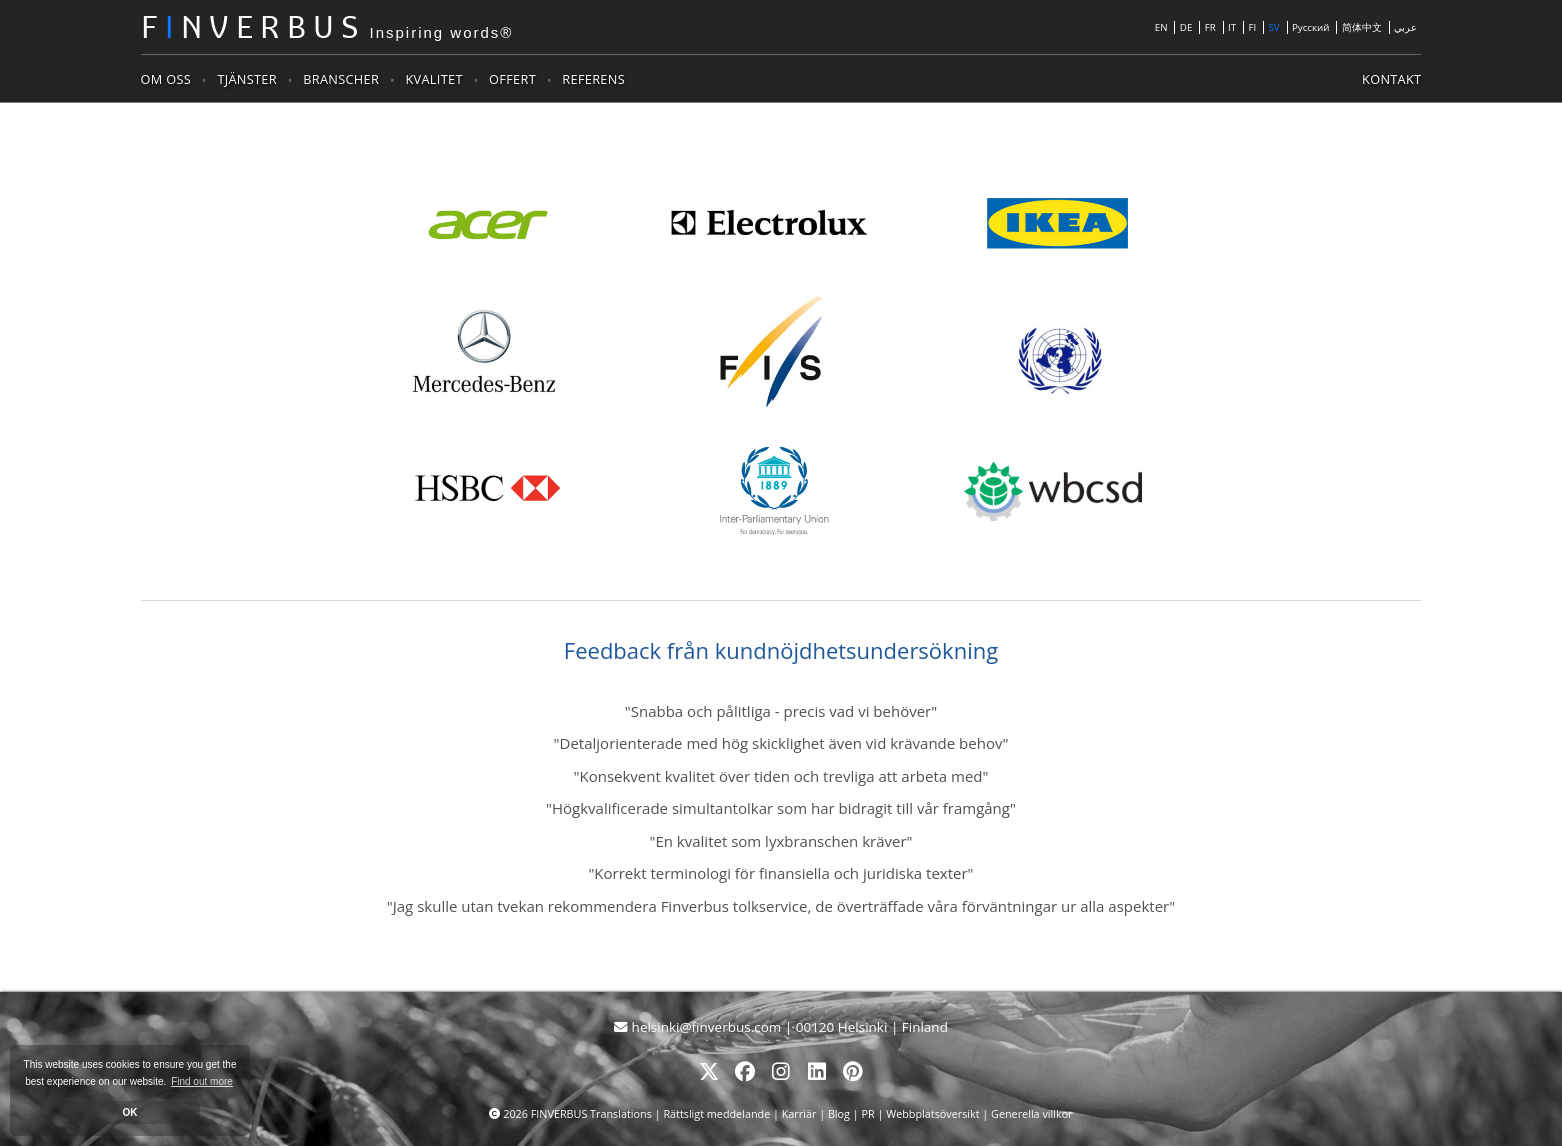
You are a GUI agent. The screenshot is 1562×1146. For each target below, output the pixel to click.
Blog (839, 1113)
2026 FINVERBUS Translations (578, 1113)
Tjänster (246, 79)
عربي (1405, 27)
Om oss (166, 79)
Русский (1311, 27)
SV (1273, 27)
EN (1161, 27)
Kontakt (1391, 79)
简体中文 (1362, 27)
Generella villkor (1031, 1113)
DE (1186, 27)
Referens (593, 79)
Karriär (799, 1113)
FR (1210, 27)
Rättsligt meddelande (718, 1113)
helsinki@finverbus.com (699, 1027)
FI (1252, 27)
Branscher (341, 79)
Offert (512, 79)
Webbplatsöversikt (932, 1113)
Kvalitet (434, 79)
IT (1232, 27)
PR (867, 1113)
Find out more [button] (202, 1081)
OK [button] (130, 1112)
